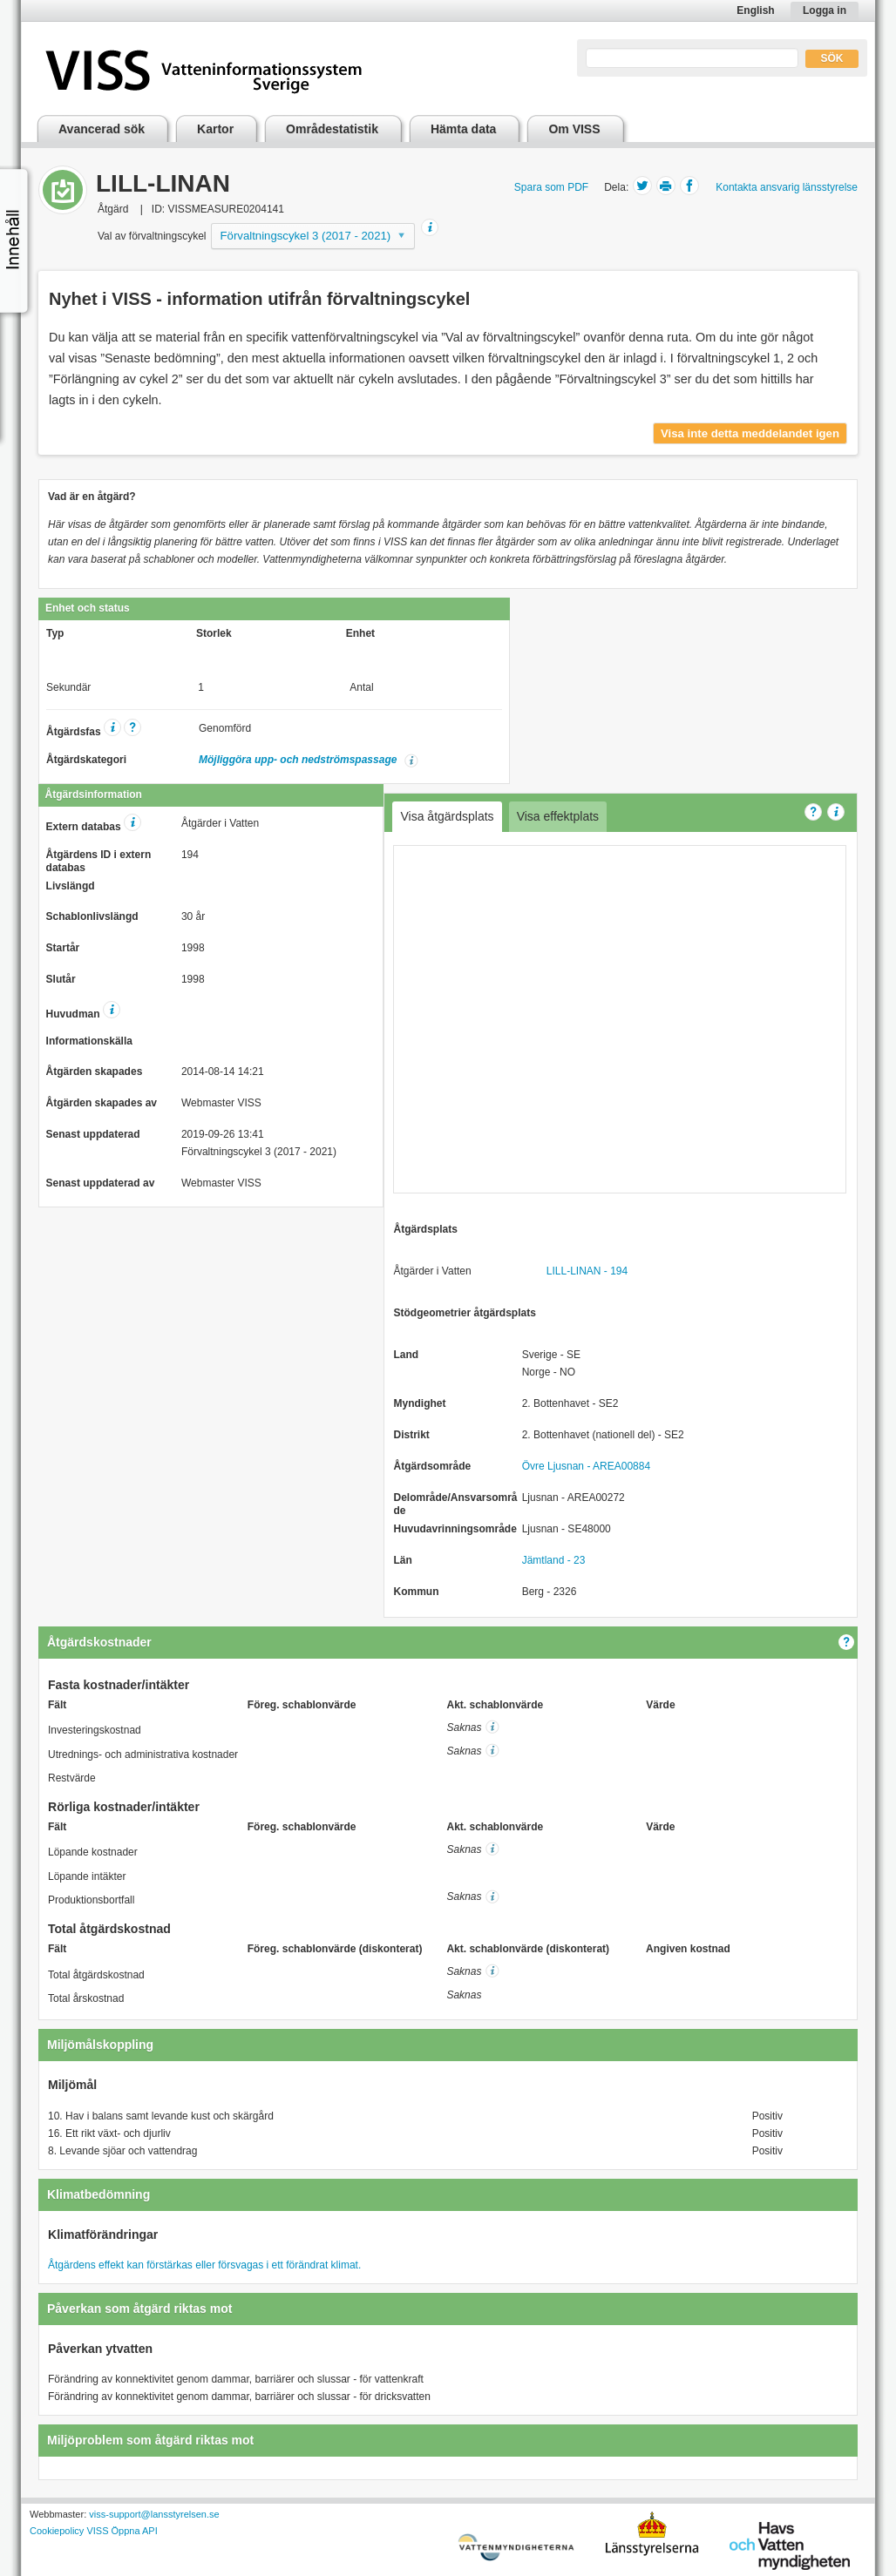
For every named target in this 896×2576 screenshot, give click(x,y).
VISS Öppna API (121, 2530)
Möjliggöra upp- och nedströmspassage (299, 760)
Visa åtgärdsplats (446, 816)
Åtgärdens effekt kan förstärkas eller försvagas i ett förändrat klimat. (204, 2265)
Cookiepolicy (57, 2530)
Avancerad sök (101, 129)
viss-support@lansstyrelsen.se (154, 2514)
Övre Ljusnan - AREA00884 (586, 1466)
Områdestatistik (332, 129)
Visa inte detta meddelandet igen (750, 433)
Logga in (824, 10)
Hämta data (463, 129)
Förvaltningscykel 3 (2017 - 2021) (306, 235)
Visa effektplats (558, 816)
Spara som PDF (551, 187)
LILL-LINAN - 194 (587, 1271)
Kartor (215, 129)
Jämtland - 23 (554, 1560)
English (755, 10)
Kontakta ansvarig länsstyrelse (787, 187)
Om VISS (574, 129)
